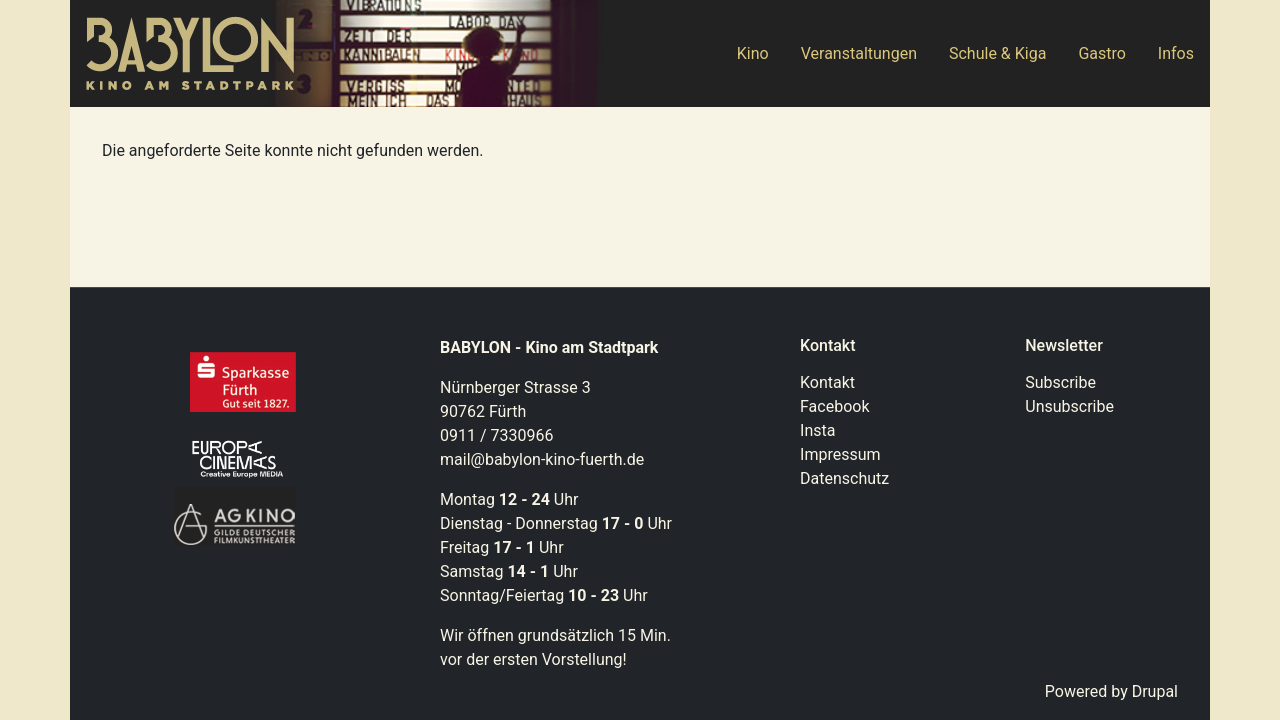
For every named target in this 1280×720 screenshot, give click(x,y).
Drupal (1155, 691)
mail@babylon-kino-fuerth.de (542, 459)
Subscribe (1060, 382)
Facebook (834, 406)
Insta (817, 430)
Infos (1176, 53)
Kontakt (827, 382)
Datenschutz (844, 478)
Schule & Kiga (997, 53)
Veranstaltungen (859, 53)
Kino (753, 53)
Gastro (1101, 53)
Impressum (840, 454)
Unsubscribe (1069, 406)
